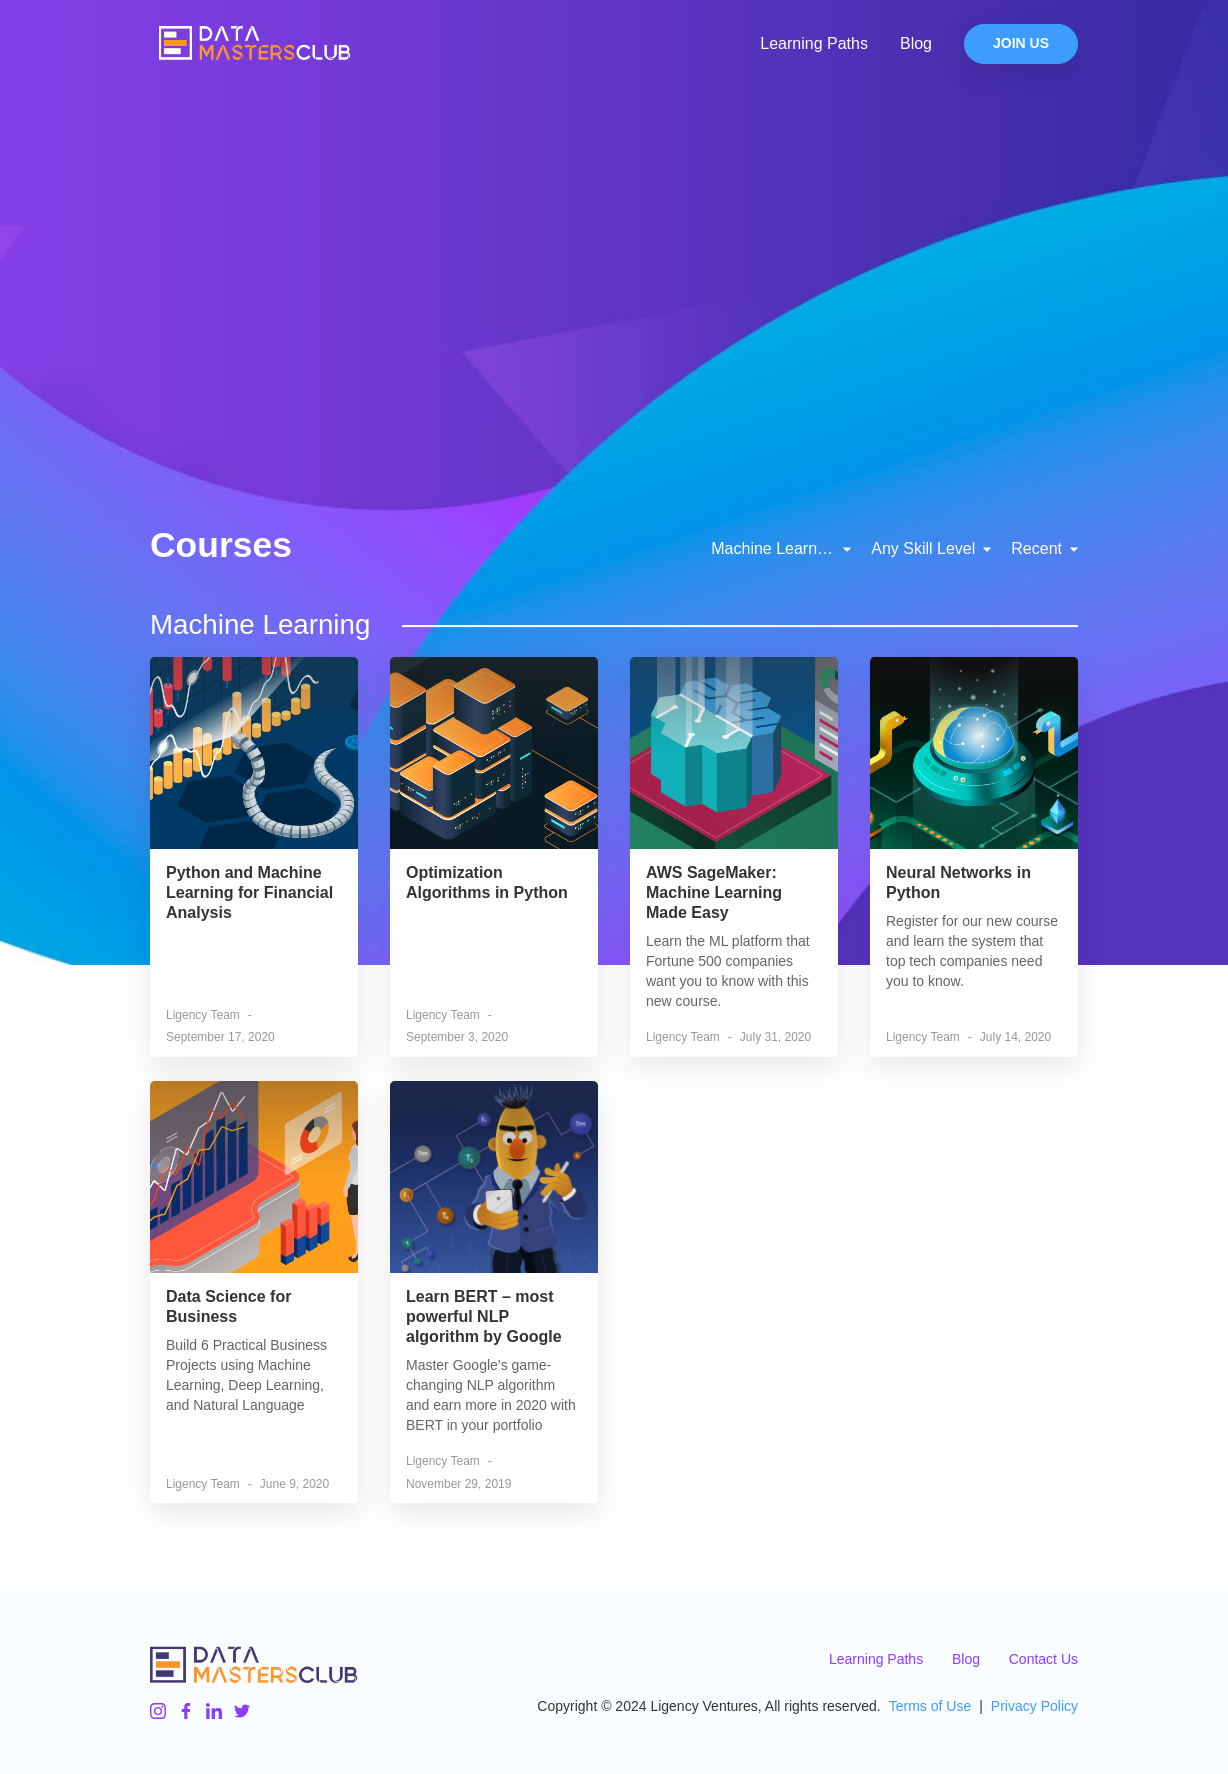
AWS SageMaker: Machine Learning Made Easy (714, 892)
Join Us (1021, 44)
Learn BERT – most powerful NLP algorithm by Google (484, 1316)
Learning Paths (814, 43)
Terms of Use (930, 1706)
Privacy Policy (1034, 1706)
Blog (916, 43)
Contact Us (1043, 1659)
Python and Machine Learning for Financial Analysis (249, 892)
